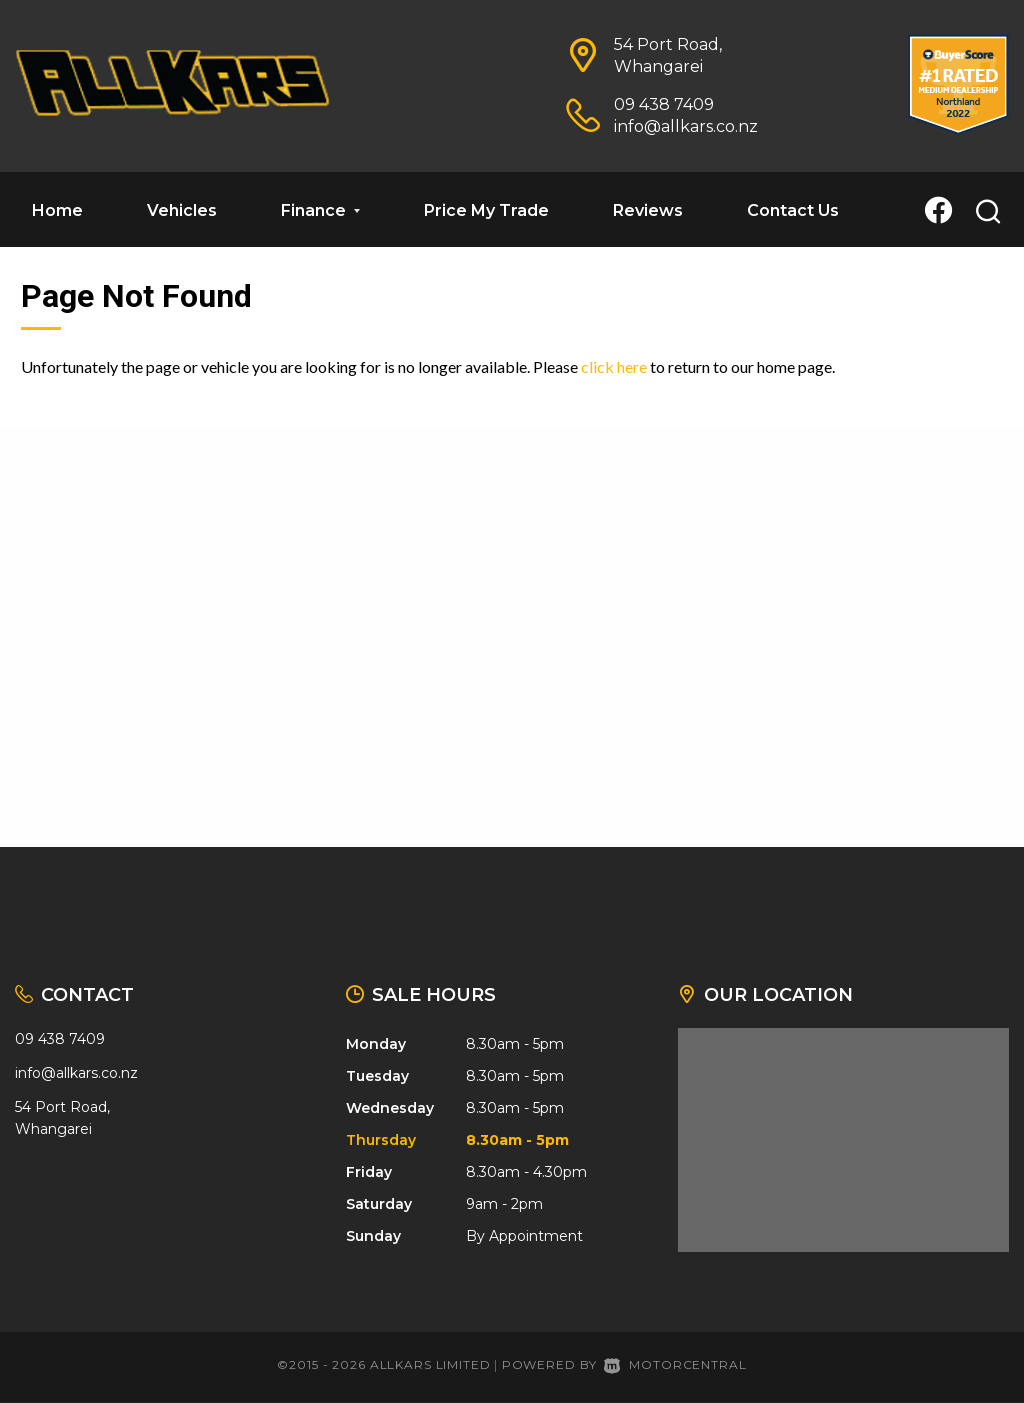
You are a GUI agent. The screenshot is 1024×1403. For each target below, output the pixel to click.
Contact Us (793, 210)
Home (57, 210)
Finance (320, 210)
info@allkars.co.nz (686, 126)
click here (614, 366)
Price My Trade (486, 210)
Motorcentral (675, 1364)
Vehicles (182, 210)
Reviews (648, 210)
